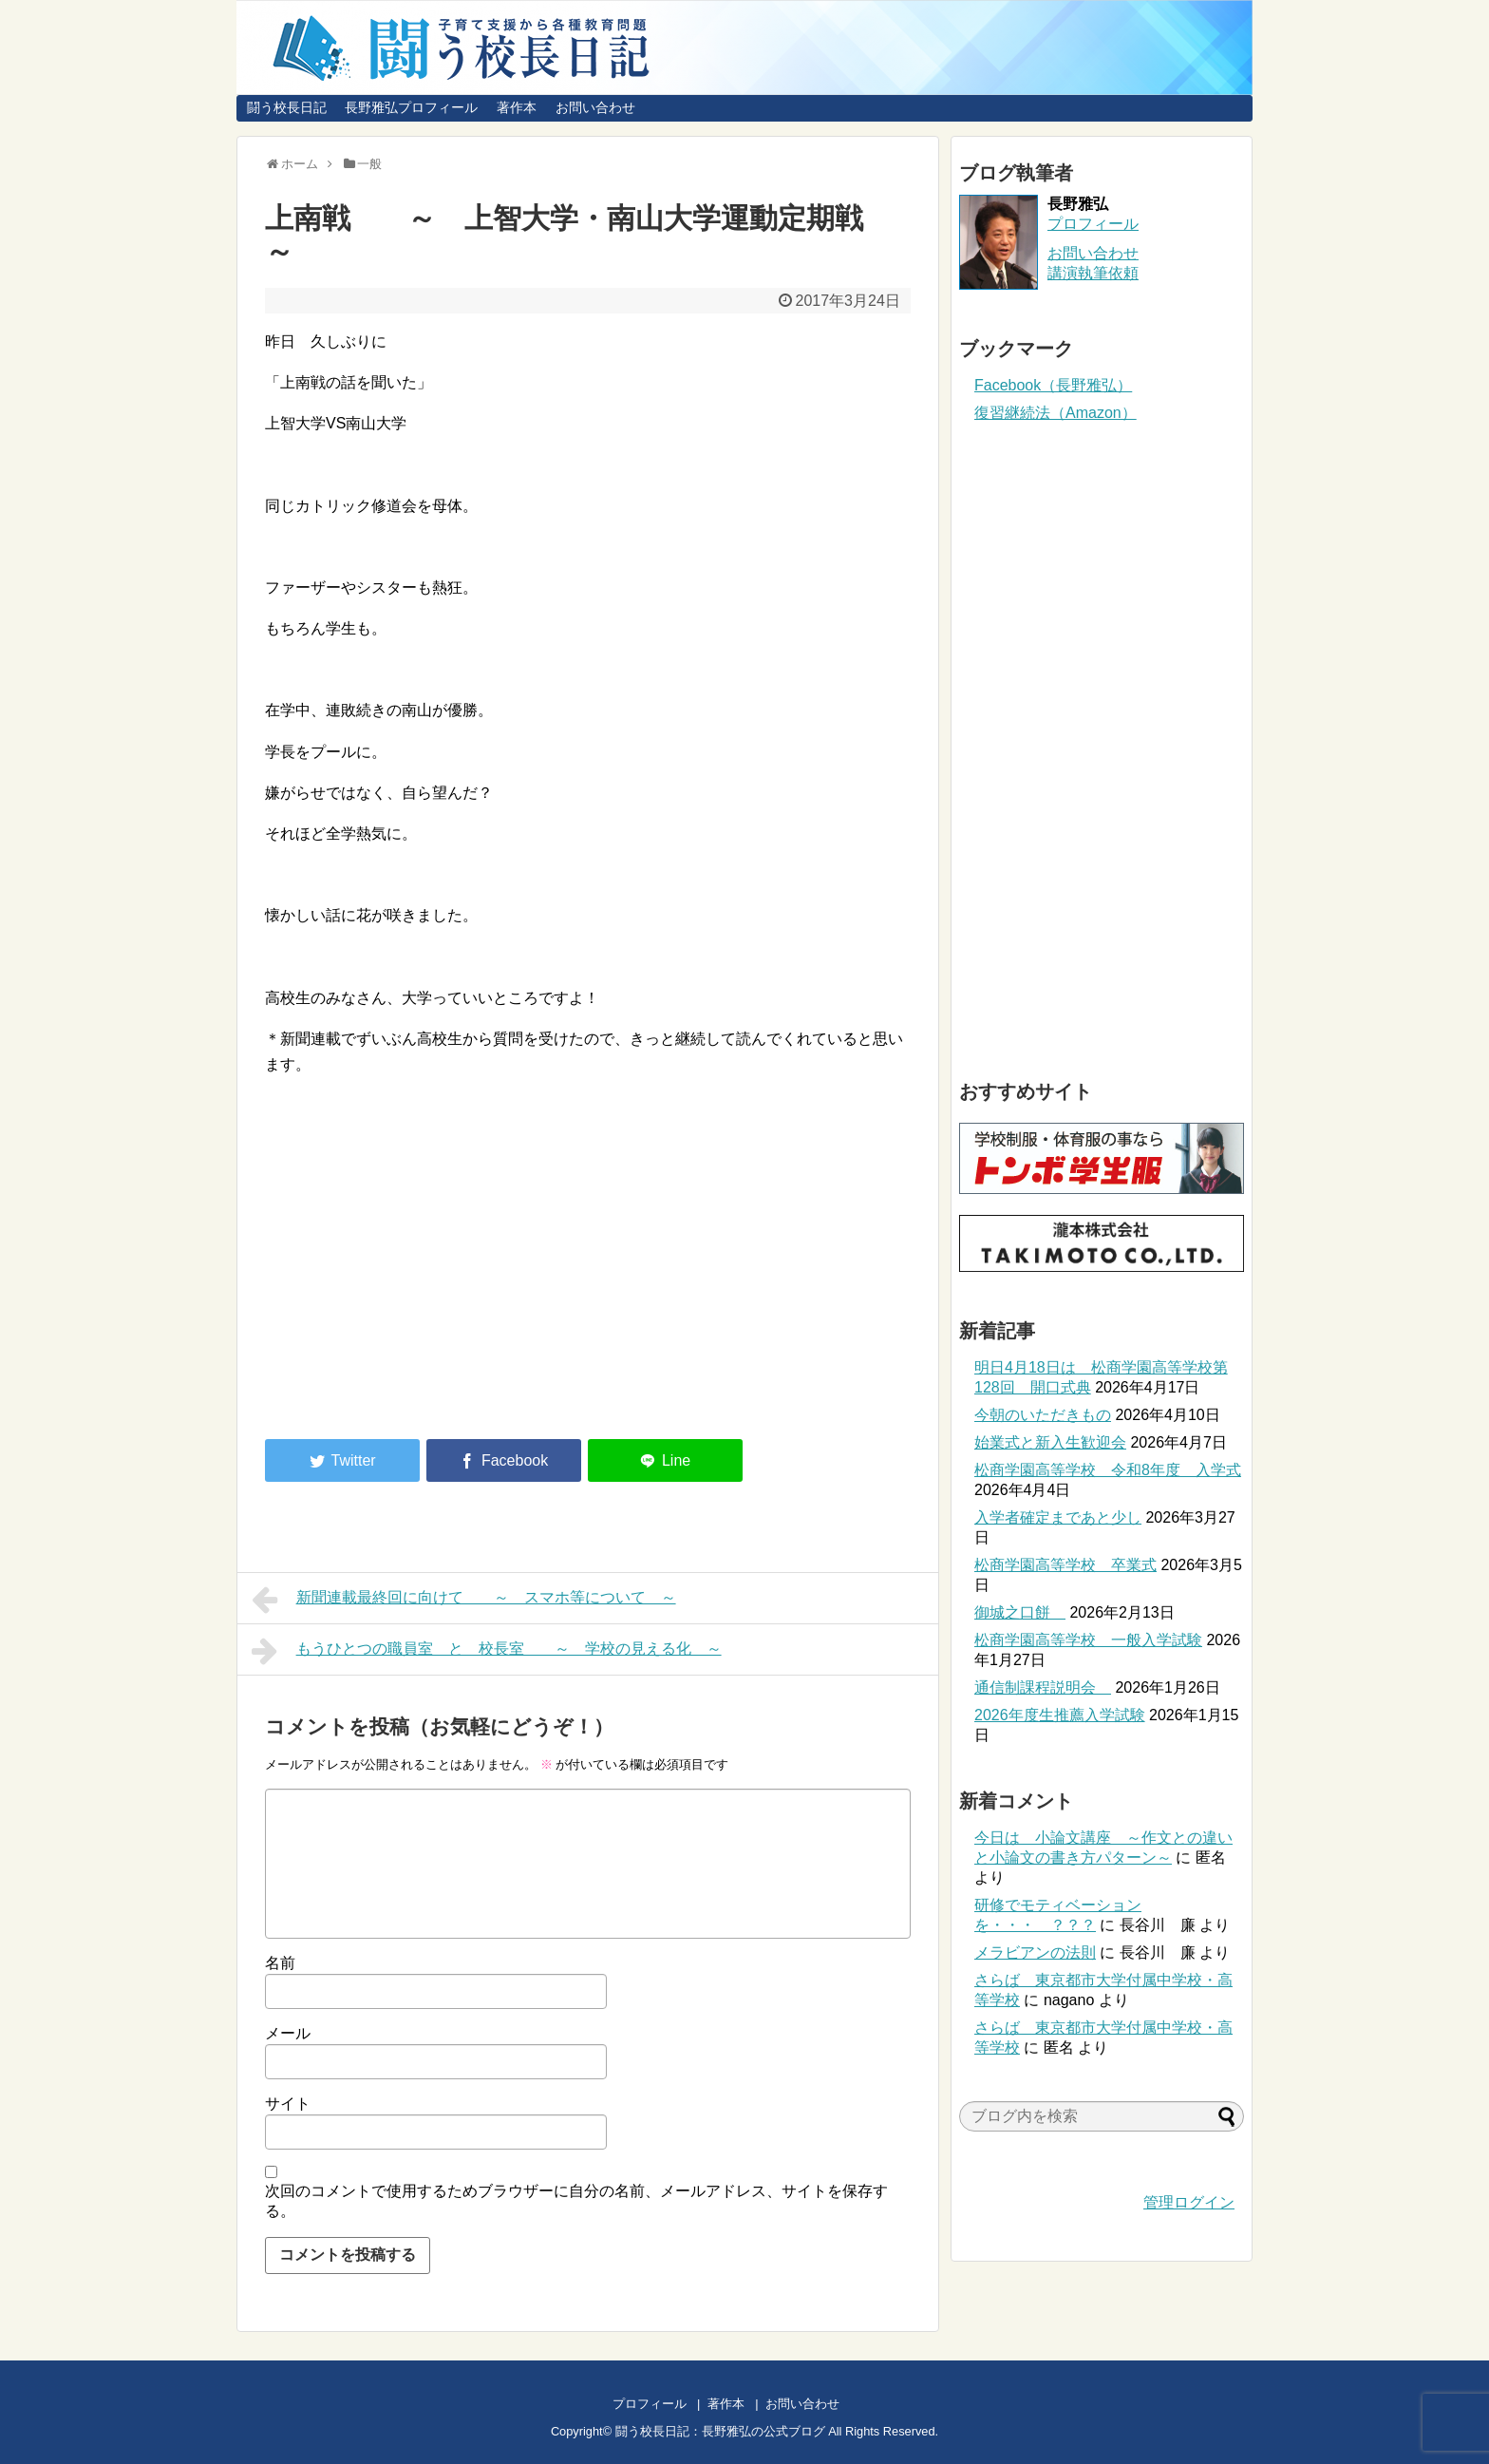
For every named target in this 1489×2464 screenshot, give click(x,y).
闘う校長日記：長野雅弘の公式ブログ (720, 2431)
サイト (288, 2103)
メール (288, 2033)
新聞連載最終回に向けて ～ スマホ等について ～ (464, 1599)
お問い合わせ (595, 107)
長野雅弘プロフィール (411, 107)
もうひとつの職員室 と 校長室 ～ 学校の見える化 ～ (487, 1651)
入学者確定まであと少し (1057, 1517)
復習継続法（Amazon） (1055, 413)
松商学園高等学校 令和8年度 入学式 (1107, 1470)
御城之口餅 (1019, 1612)
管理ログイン (1189, 2202)
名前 (280, 1963)
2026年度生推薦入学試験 (1059, 1715)
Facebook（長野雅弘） (1053, 385)
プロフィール (1093, 224)
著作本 (517, 107)
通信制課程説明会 (1042, 1687)
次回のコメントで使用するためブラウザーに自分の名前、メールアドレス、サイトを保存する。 (576, 2201)
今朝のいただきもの (1042, 1415)
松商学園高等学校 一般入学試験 (1088, 1640)
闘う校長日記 (287, 107)
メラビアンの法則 (1035, 1952)
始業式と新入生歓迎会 (1050, 1442)
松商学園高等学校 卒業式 (1065, 1565)
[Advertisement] (424, 1267)
